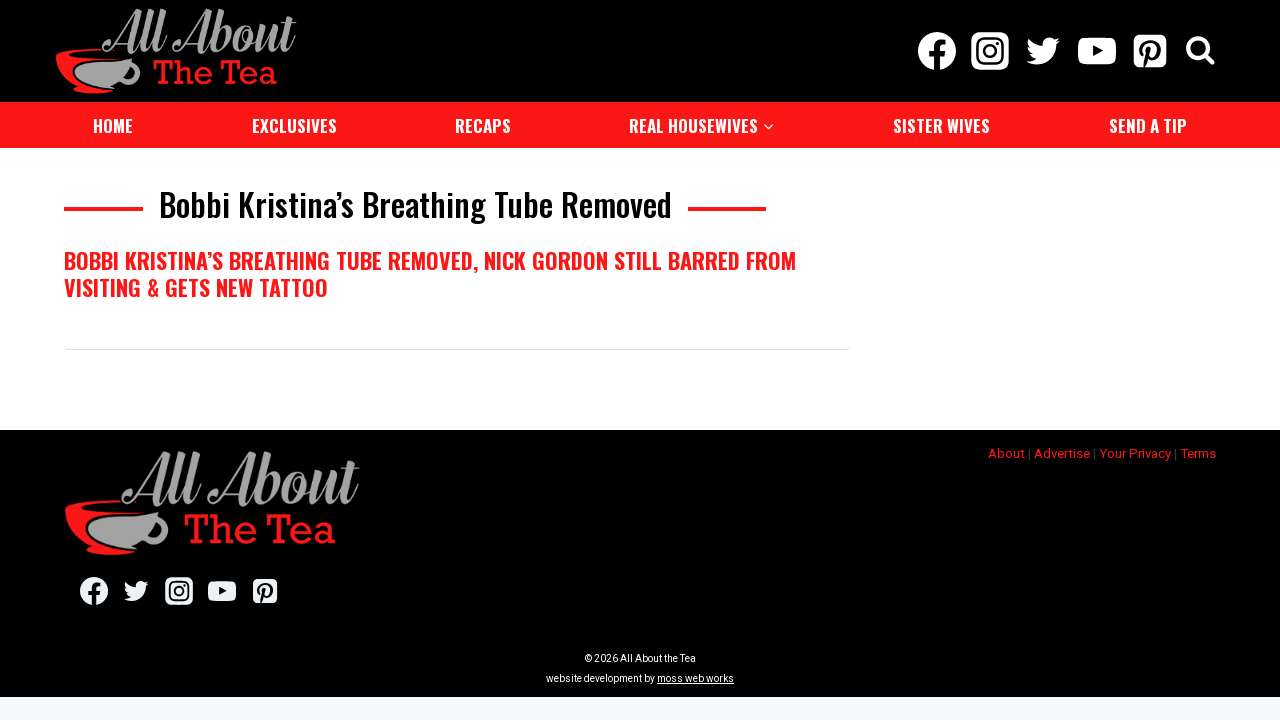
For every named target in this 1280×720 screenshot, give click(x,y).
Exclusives (294, 123)
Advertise (1062, 451)
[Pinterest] (1149, 50)
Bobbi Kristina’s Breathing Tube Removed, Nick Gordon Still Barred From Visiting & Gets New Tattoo (430, 271)
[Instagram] (990, 50)
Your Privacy (1135, 451)
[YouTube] (1096, 50)
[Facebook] (936, 50)
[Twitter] (1043, 50)
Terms (1198, 451)
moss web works (695, 676)
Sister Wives (941, 123)
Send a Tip (1148, 123)
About (1006, 451)
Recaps (483, 123)
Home (113, 123)
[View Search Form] (1200, 50)
